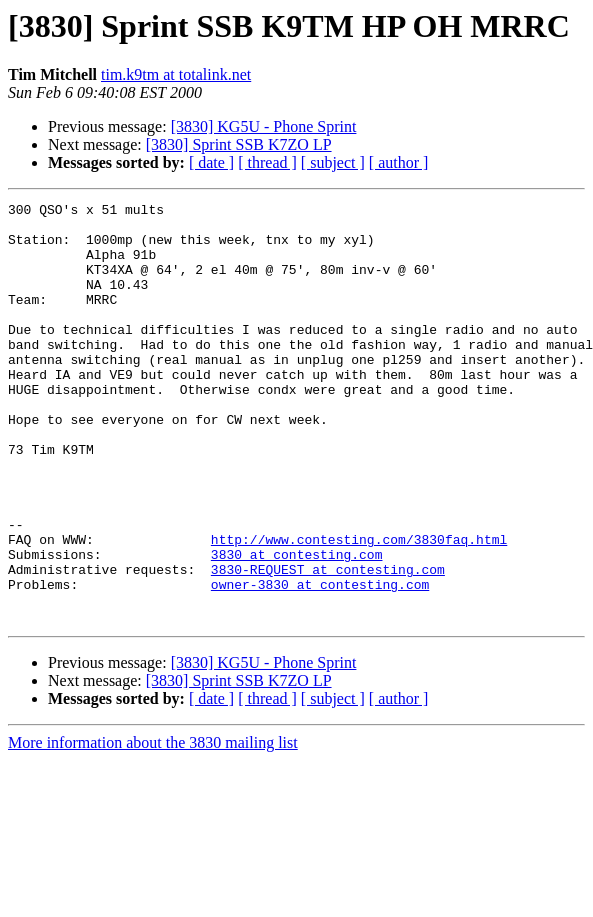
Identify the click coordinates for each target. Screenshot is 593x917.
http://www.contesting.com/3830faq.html (359, 608)
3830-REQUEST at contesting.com (328, 644)
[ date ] (211, 162)
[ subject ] (333, 162)
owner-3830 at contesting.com (320, 662)
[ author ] (399, 162)
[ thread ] (267, 162)
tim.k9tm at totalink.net (176, 74)
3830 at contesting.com (297, 626)
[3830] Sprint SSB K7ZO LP (239, 144)
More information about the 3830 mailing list (153, 826)
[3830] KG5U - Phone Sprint (264, 126)
